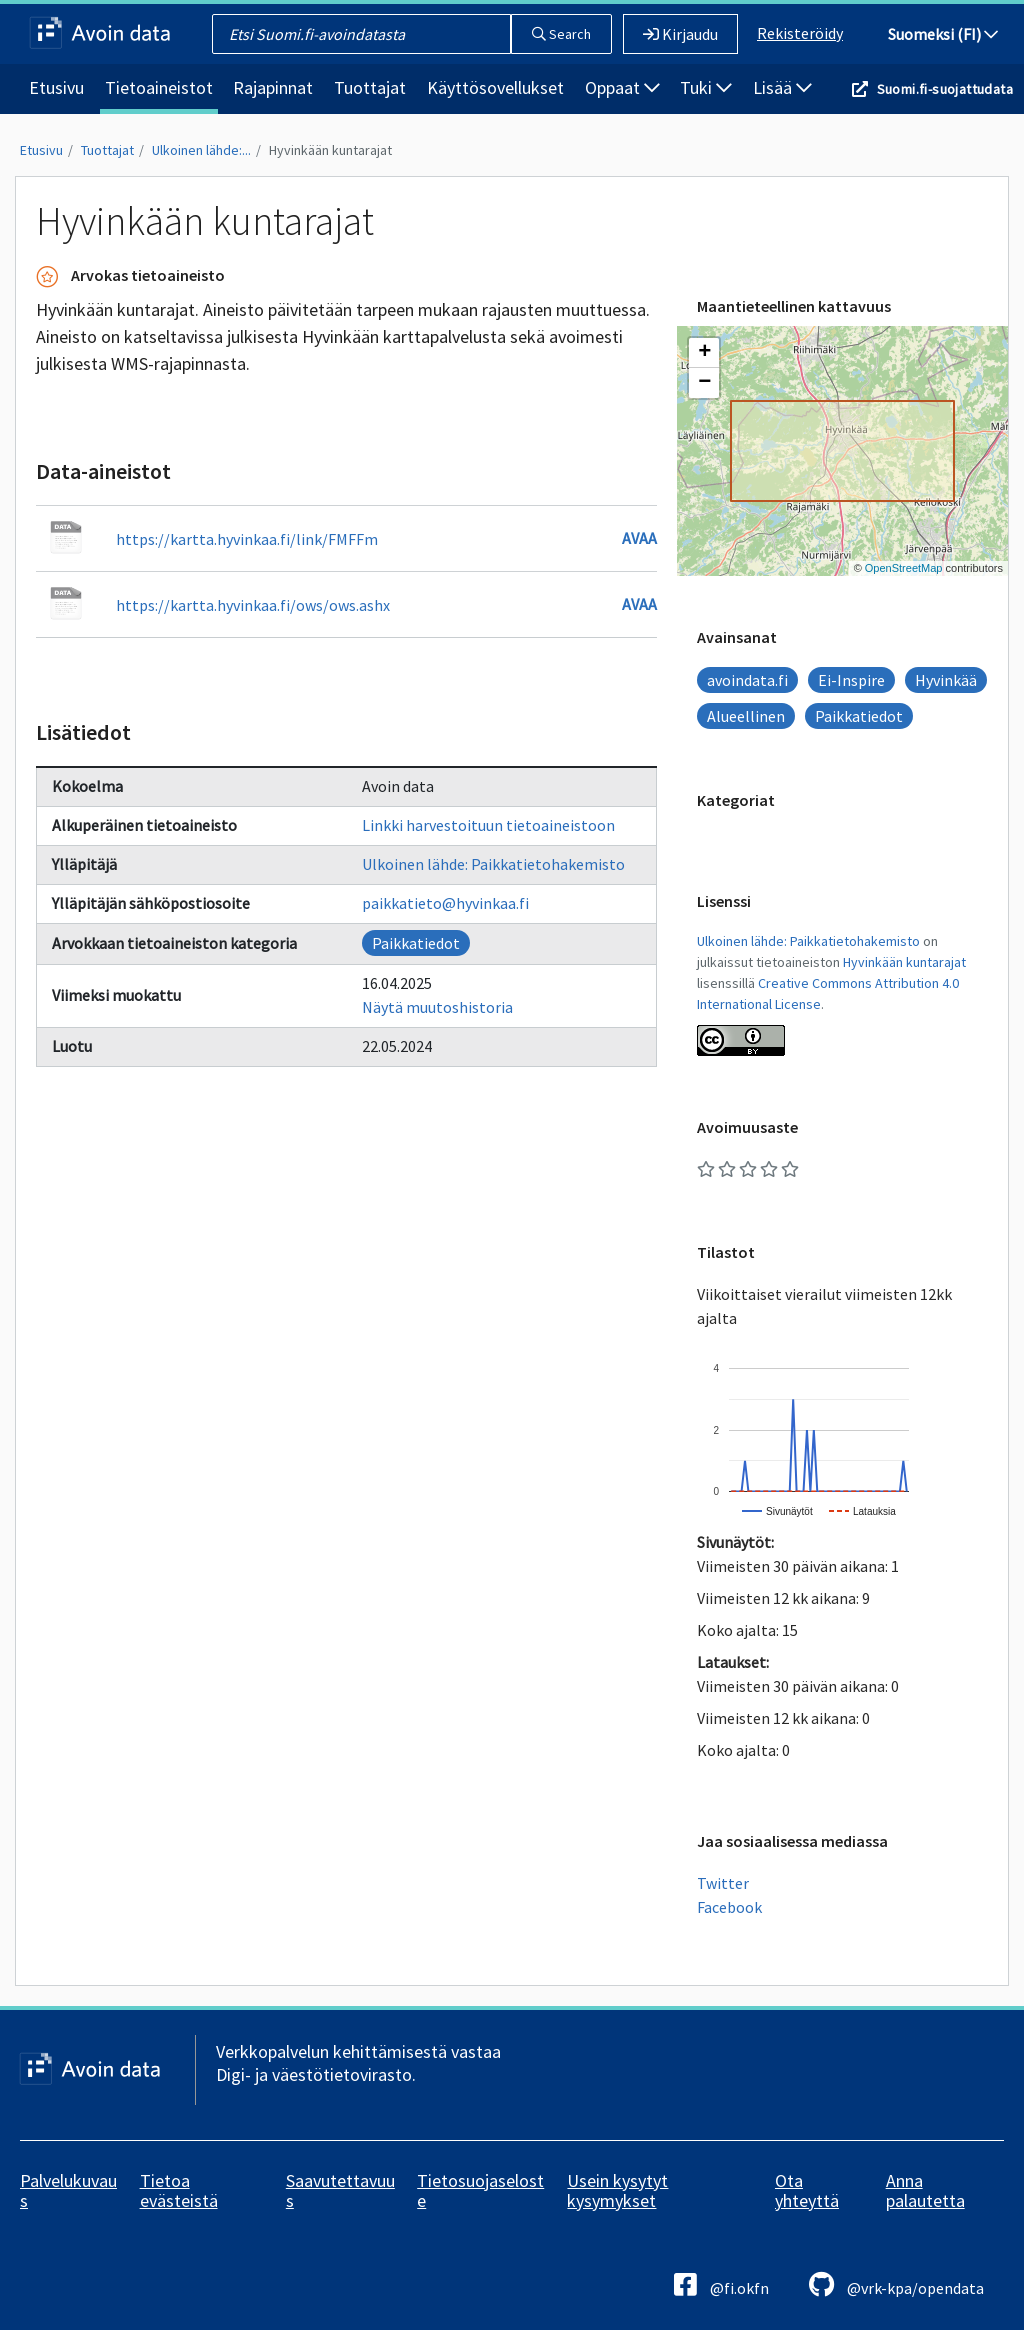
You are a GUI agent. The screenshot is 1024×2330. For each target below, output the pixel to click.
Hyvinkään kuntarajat (330, 150)
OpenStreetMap (904, 568)
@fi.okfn (721, 2284)
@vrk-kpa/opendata (896, 2284)
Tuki (706, 87)
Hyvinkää (946, 680)
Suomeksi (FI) (943, 34)
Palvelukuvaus (68, 2190)
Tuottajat (370, 87)
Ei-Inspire (851, 680)
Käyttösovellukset (495, 87)
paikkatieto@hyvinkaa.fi (445, 903)
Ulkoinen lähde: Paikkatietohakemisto (493, 864)
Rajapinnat (273, 87)
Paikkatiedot (416, 943)
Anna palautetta (925, 2190)
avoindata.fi (747, 680)
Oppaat (622, 87)
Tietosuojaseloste (480, 2190)
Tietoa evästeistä (179, 2190)
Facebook (729, 1907)
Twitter (723, 1883)
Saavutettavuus (340, 2190)
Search (561, 34)
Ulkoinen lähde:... (201, 150)
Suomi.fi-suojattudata (945, 89)
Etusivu (56, 87)
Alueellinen (746, 716)
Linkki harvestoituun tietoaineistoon (488, 825)
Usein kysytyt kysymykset (617, 2190)
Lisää (782, 87)
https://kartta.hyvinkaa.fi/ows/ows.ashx (253, 605)
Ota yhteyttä (807, 2190)
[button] (704, 353)
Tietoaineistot (159, 87)
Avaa (639, 538)
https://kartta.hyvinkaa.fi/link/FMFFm (247, 539)
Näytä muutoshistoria (437, 1007)
